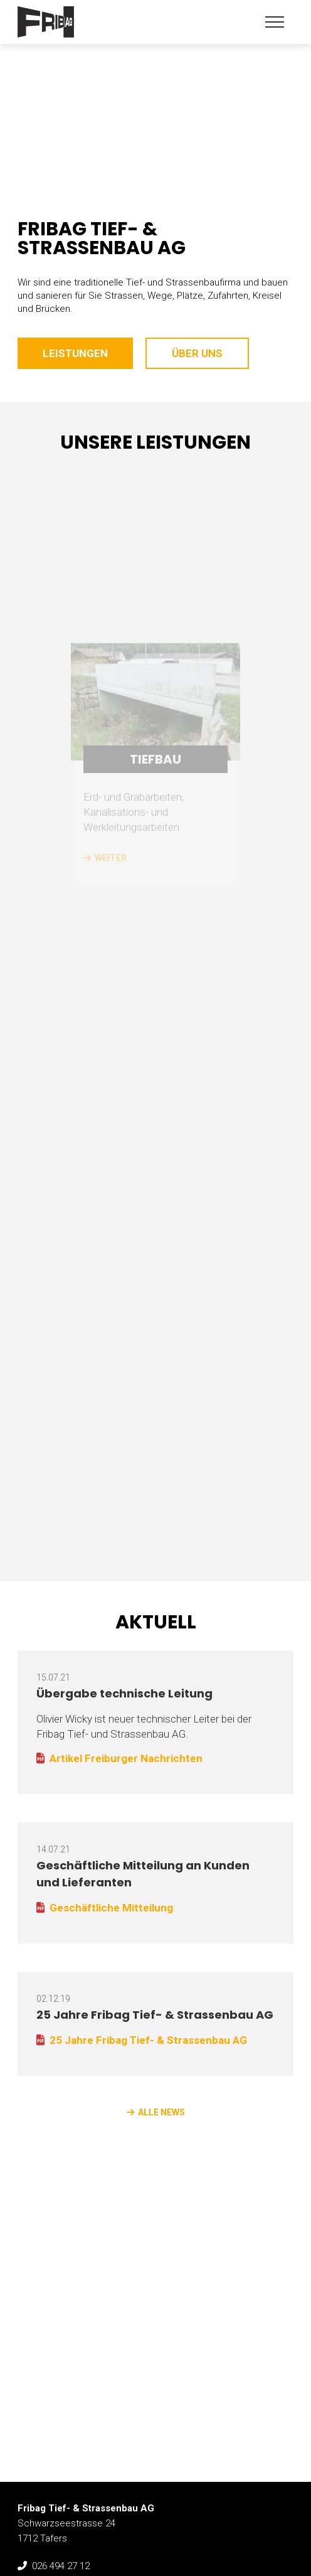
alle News (161, 2112)
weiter (111, 912)
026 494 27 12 (61, 2566)
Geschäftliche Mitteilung (111, 1907)
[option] (155, 94)
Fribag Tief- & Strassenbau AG (46, 22)
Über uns (197, 353)
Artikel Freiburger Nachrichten (126, 1758)
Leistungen (75, 353)
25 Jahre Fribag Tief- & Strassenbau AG (154, 2015)
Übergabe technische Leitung (124, 1693)
